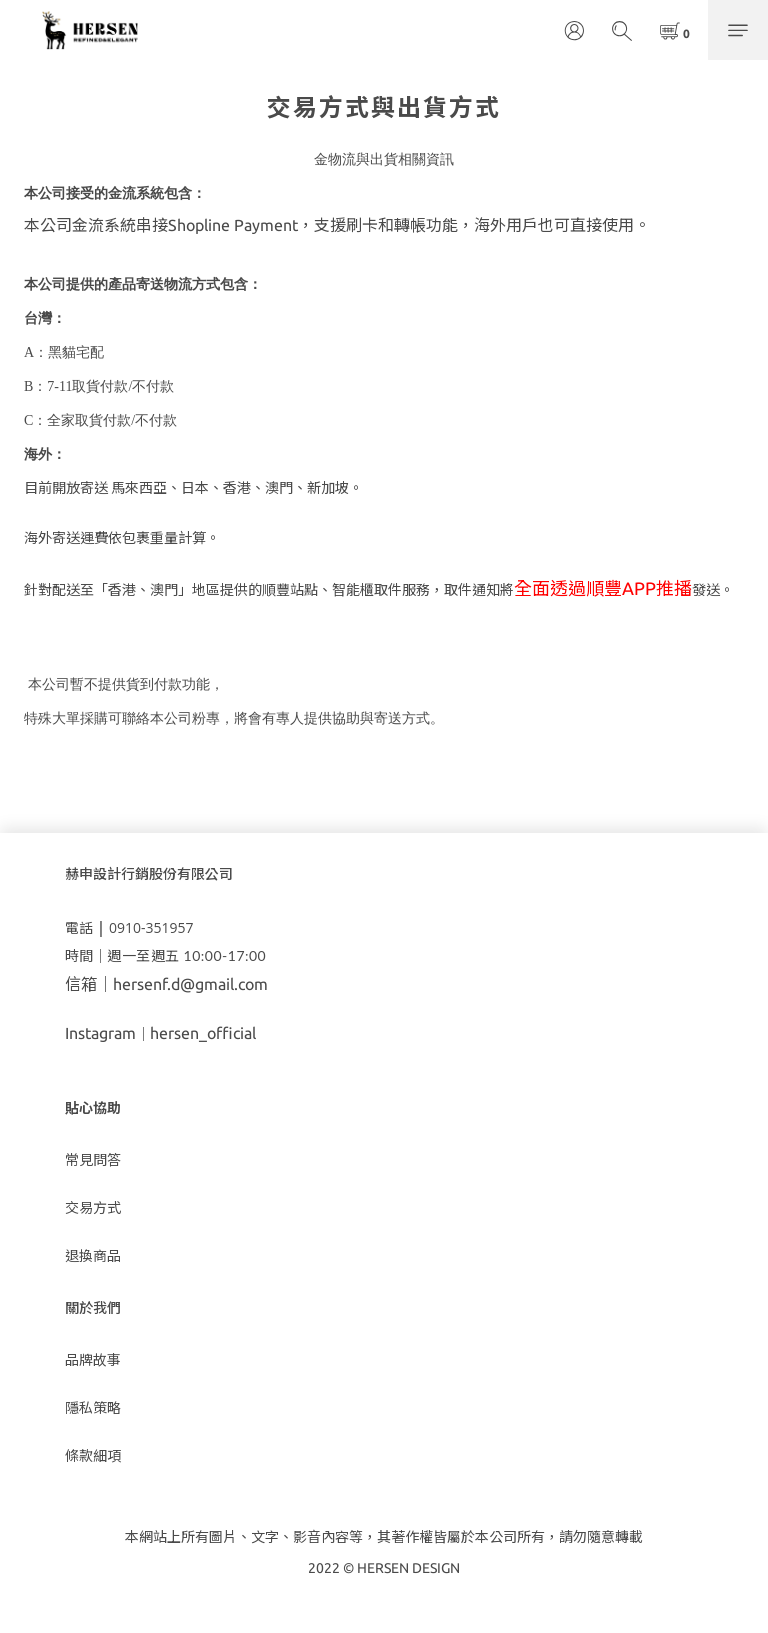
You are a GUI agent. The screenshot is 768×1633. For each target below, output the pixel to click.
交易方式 (93, 1208)
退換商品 (93, 1256)
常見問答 (93, 1160)
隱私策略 (93, 1408)
